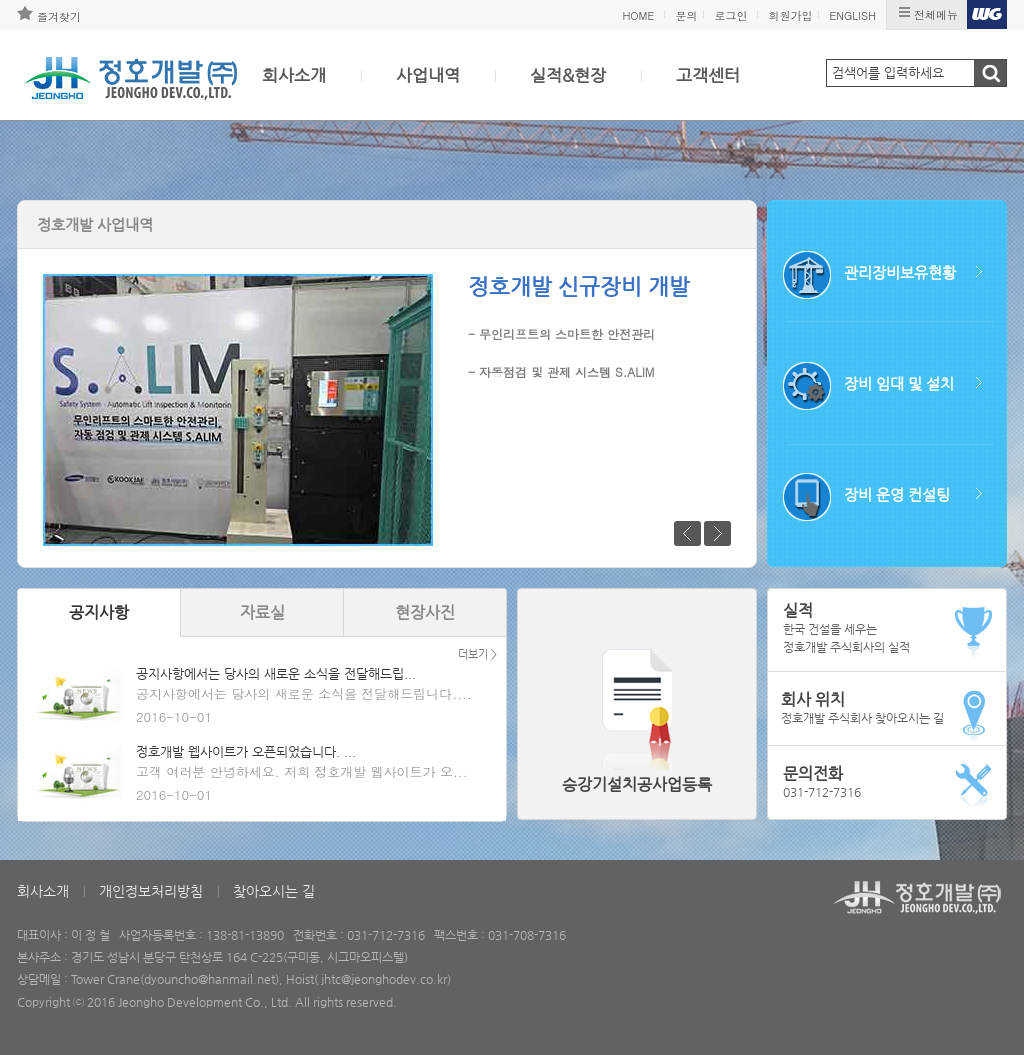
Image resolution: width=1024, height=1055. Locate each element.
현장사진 (425, 612)
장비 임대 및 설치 (899, 383)
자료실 (262, 612)
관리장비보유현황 (900, 272)
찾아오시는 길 (274, 891)
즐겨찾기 (59, 16)
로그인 (730, 15)
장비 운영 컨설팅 (897, 494)
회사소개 (294, 75)
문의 (686, 15)
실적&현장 (568, 75)
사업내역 (428, 75)
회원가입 (790, 15)
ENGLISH (852, 15)
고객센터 (708, 75)
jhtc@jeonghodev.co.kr (384, 979)
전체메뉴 (936, 14)
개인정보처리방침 (151, 891)
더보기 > (477, 654)
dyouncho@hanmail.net (209, 979)
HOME (638, 15)
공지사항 (99, 612)
